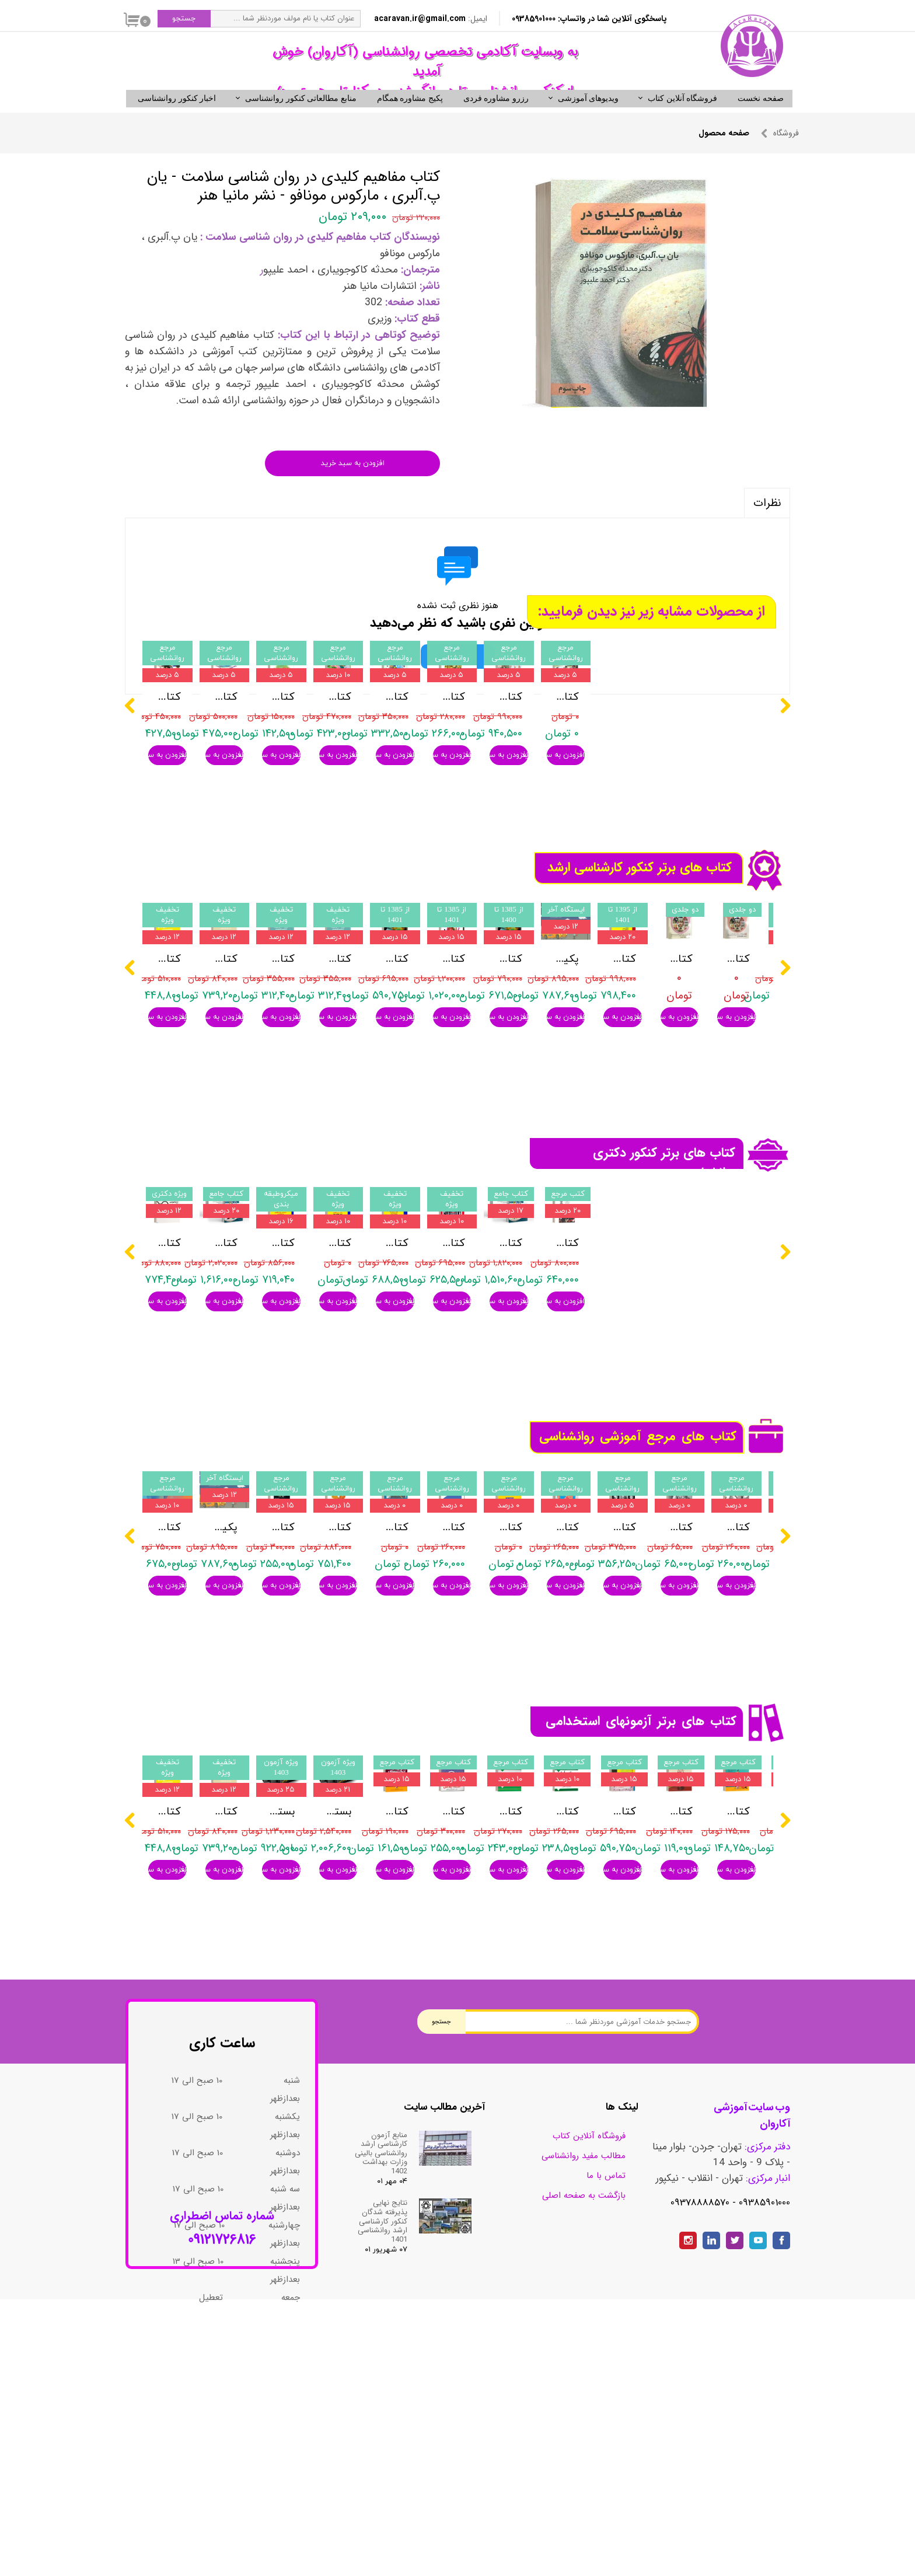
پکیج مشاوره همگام (410, 118)
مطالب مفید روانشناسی (584, 2352)
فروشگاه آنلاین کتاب (682, 118)
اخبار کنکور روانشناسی (177, 118)
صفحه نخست (761, 118)
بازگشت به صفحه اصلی (584, 2392)
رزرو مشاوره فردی (496, 118)
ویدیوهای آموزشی (588, 118)
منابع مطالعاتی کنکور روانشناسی (301, 118)
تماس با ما (606, 2372)
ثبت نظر (458, 676)
